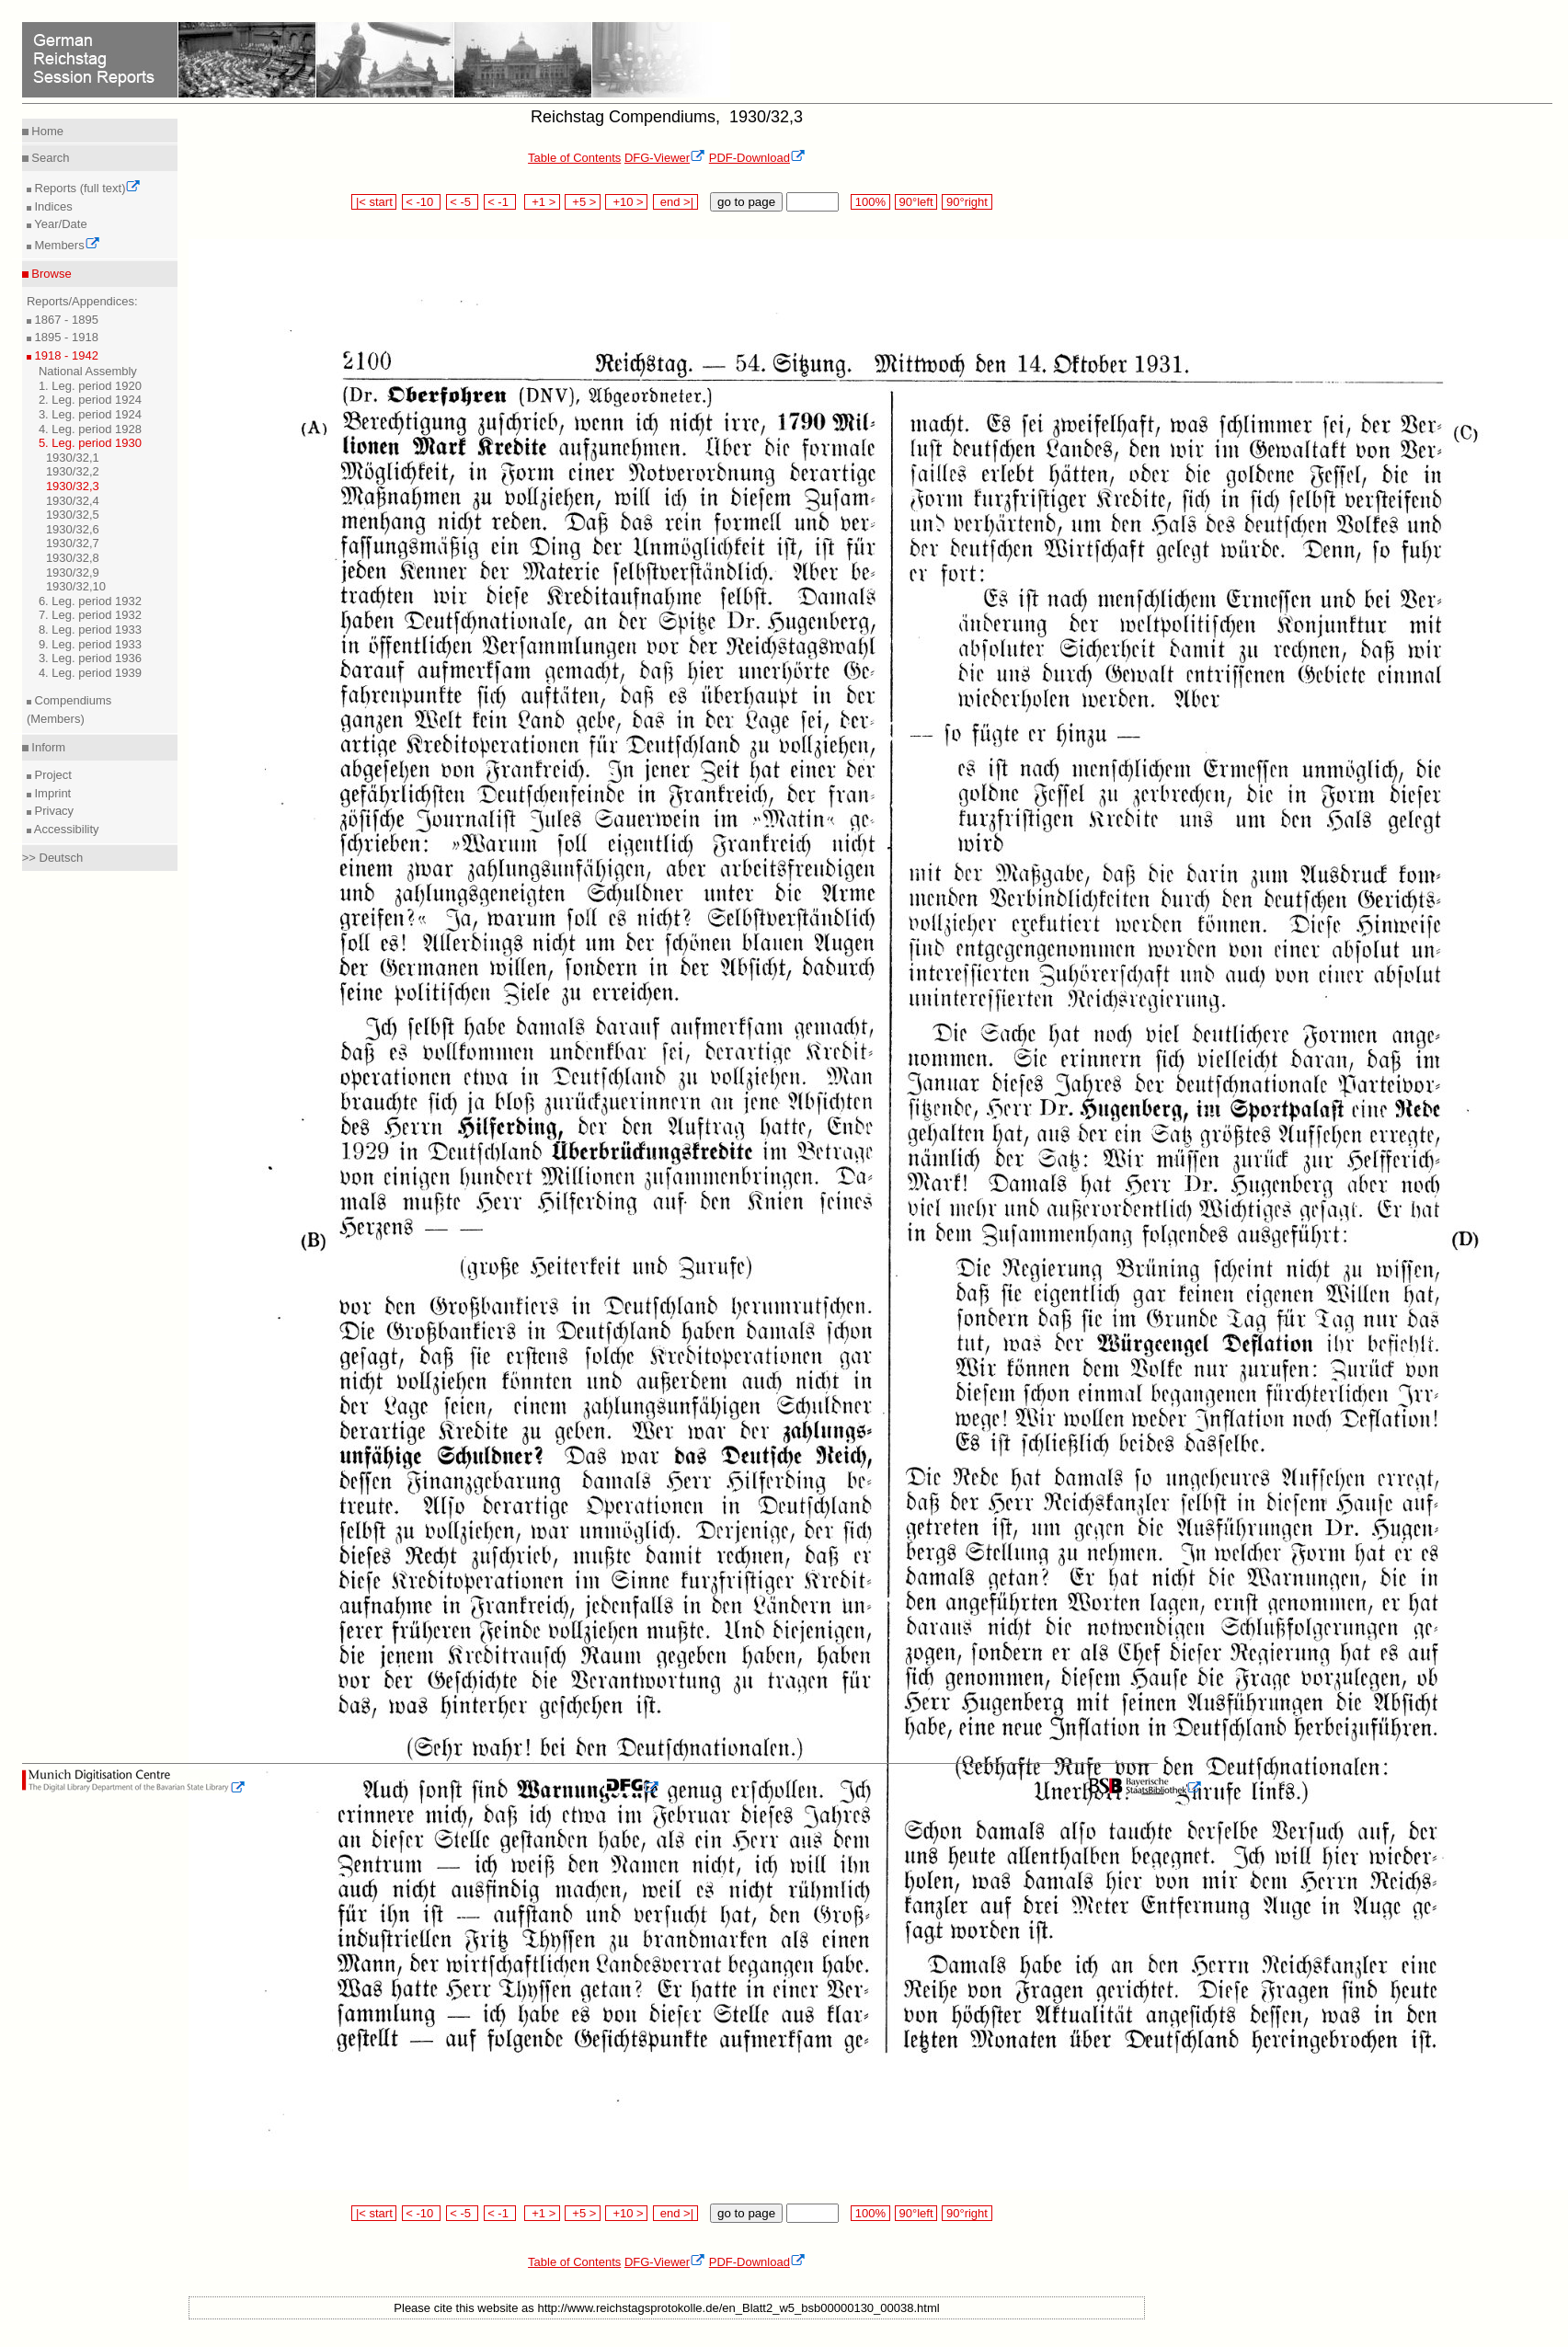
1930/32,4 (72, 501)
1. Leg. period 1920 (90, 386)
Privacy (52, 811)
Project (51, 775)
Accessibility (65, 829)
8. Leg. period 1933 (90, 629)
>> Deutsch (53, 857)
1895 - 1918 (64, 337)
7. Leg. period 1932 (90, 615)
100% (870, 202)
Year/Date (59, 224)
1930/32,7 (72, 543)
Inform (47, 747)
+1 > (542, 202)
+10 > (626, 202)
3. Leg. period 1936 (90, 658)
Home (46, 131)
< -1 (500, 202)
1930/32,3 (72, 486)
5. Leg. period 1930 (90, 443)
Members (65, 245)
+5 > (583, 202)
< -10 (422, 202)
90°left (916, 202)
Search (49, 158)
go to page (746, 202)
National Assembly (88, 371)
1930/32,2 (72, 471)
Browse (50, 273)
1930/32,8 (72, 558)
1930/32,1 (72, 457)
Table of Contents (574, 158)
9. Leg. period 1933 (90, 644)
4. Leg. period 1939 (90, 673)
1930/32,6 (72, 529)
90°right (966, 202)
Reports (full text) (86, 188)
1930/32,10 (76, 586)
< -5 (462, 202)
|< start (373, 202)
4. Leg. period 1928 (90, 429)
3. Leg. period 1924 (90, 414)
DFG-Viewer (664, 158)
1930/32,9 (72, 572)
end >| (675, 202)
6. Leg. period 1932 (90, 601)
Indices (52, 206)
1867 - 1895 (64, 319)
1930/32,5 (72, 514)
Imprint (51, 793)
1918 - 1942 (64, 355)
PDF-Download (757, 158)
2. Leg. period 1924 (90, 399)
